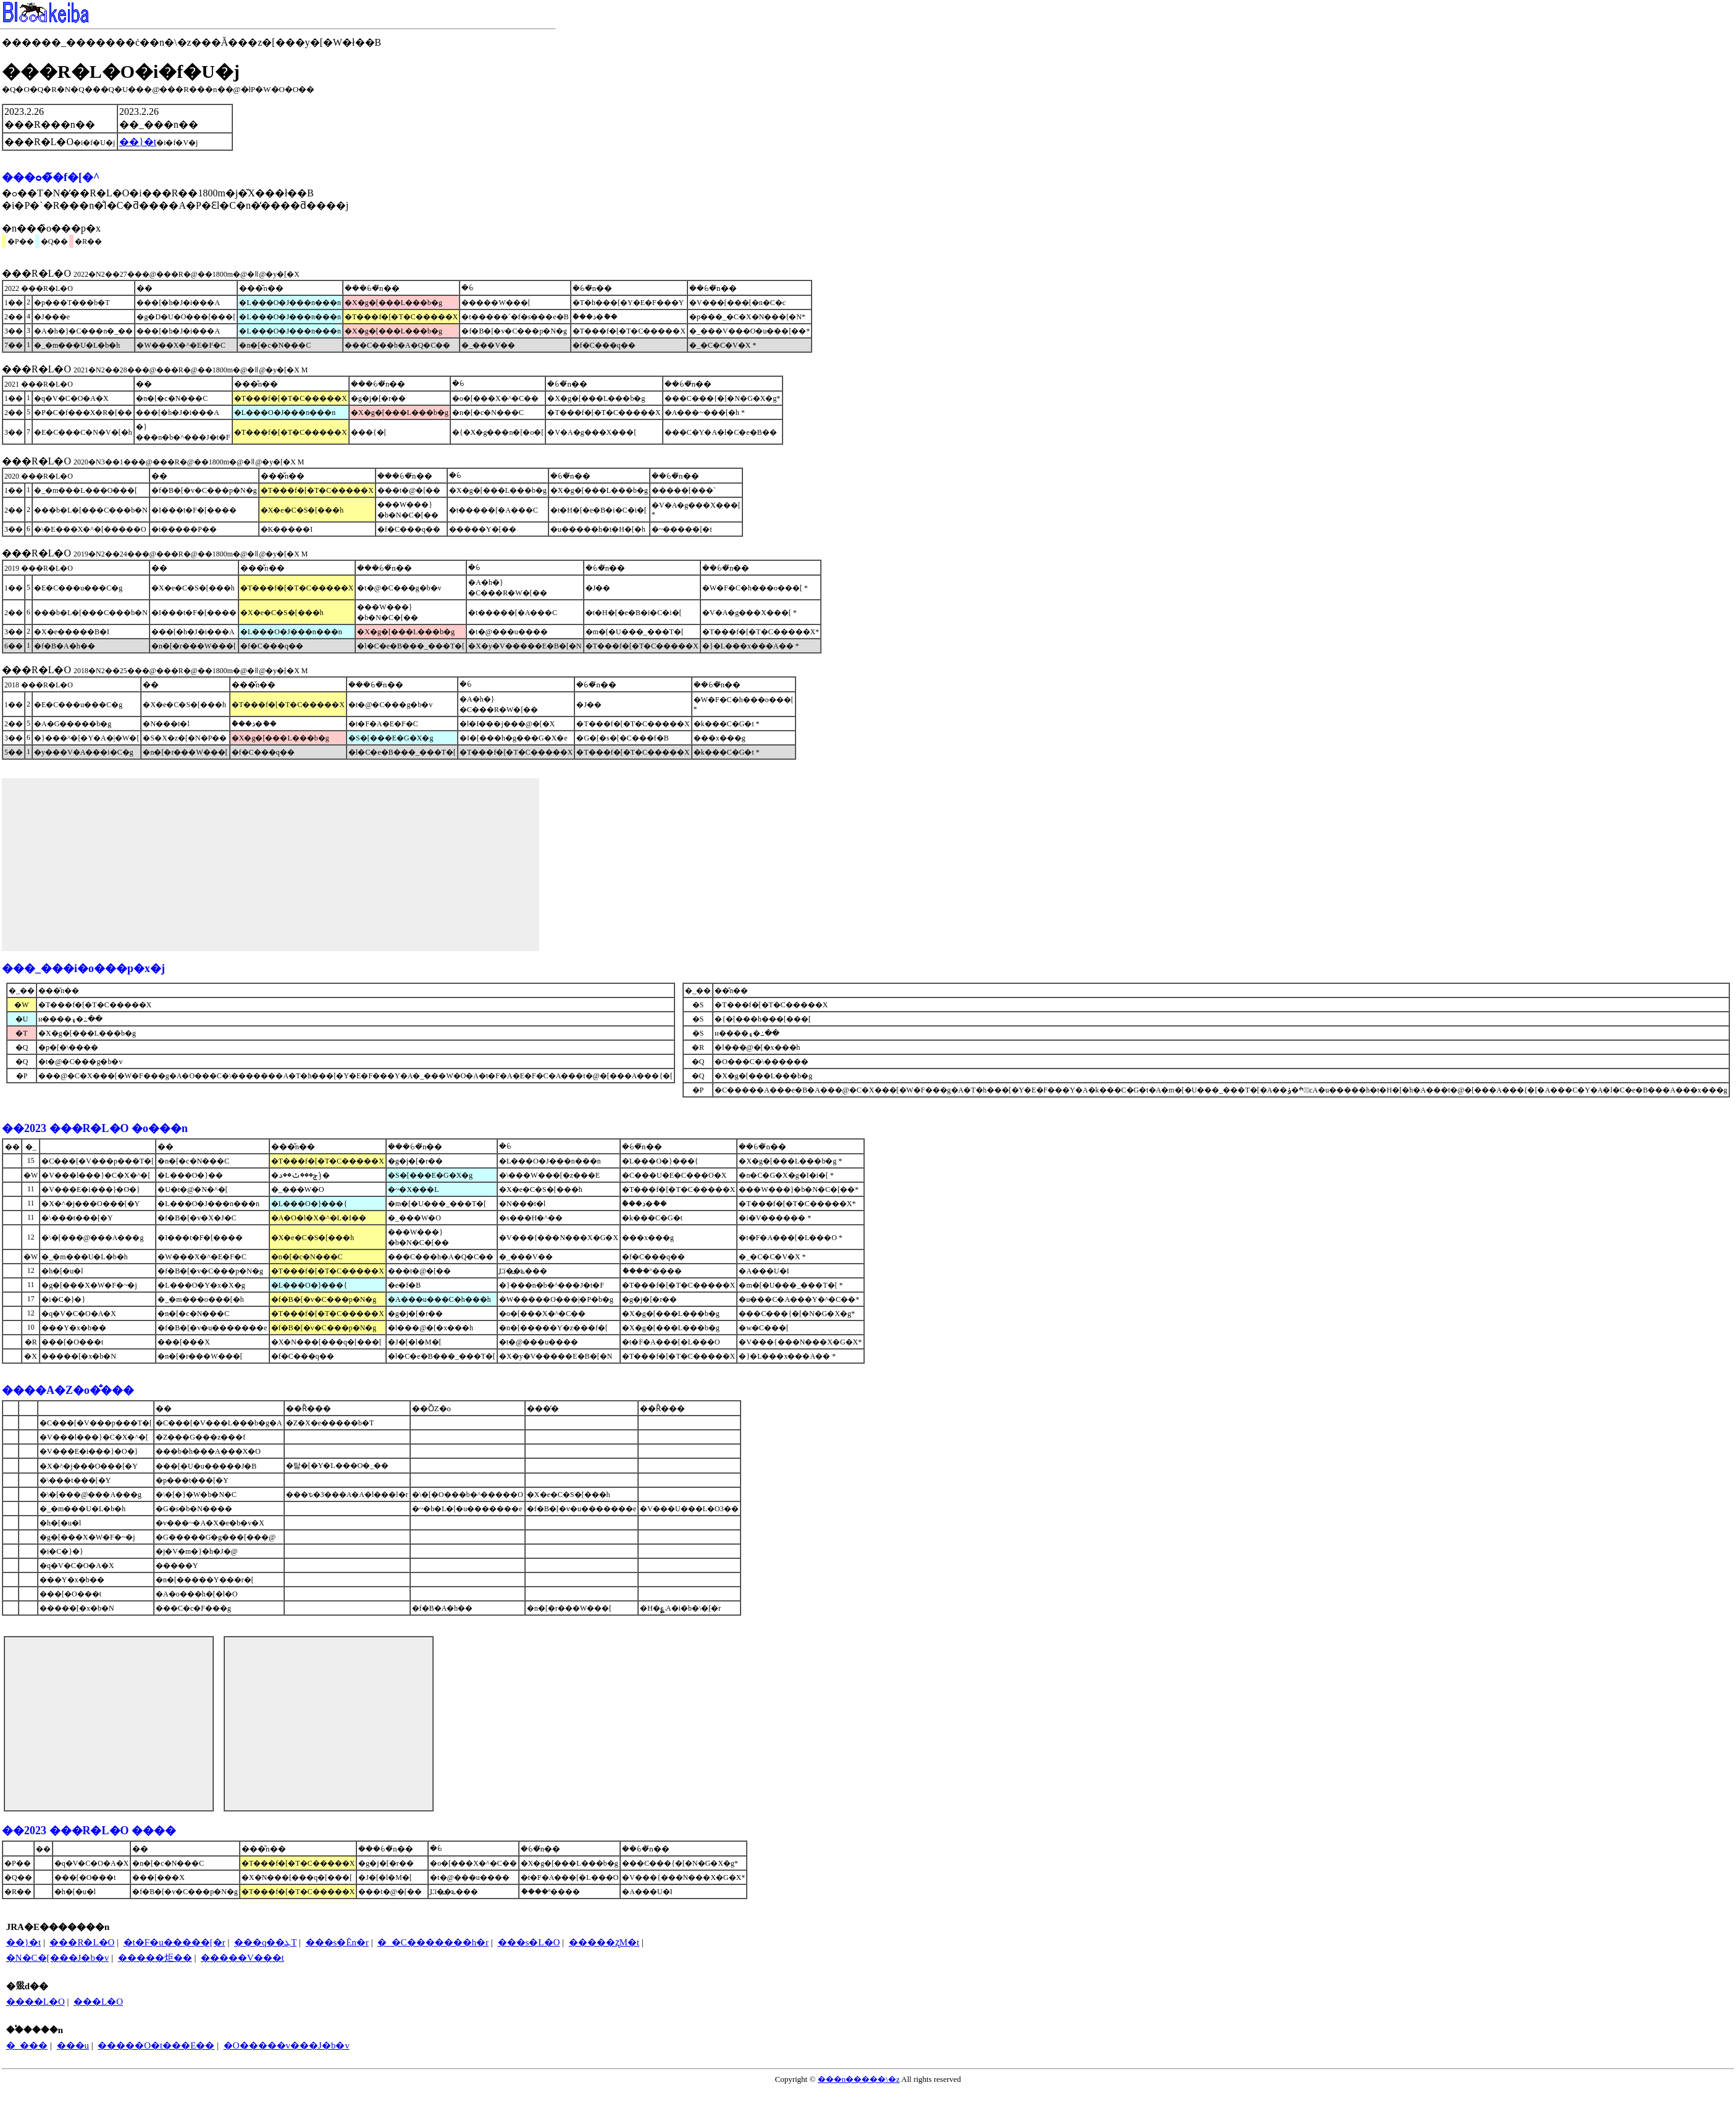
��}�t (23, 1942)
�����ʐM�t (604, 1942)
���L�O (98, 2002)
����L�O (35, 2002)
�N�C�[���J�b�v (57, 1958)
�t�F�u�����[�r (174, 1942)
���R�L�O (81, 1942)
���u (73, 2045)
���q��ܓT (265, 1942)
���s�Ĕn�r (337, 1942)
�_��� (27, 2045)
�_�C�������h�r (433, 1942)
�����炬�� (155, 1958)
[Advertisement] (270, 864)
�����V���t (242, 1958)
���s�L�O (529, 1942)
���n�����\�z (859, 2079)
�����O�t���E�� (156, 2045)
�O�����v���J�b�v (287, 2045)
